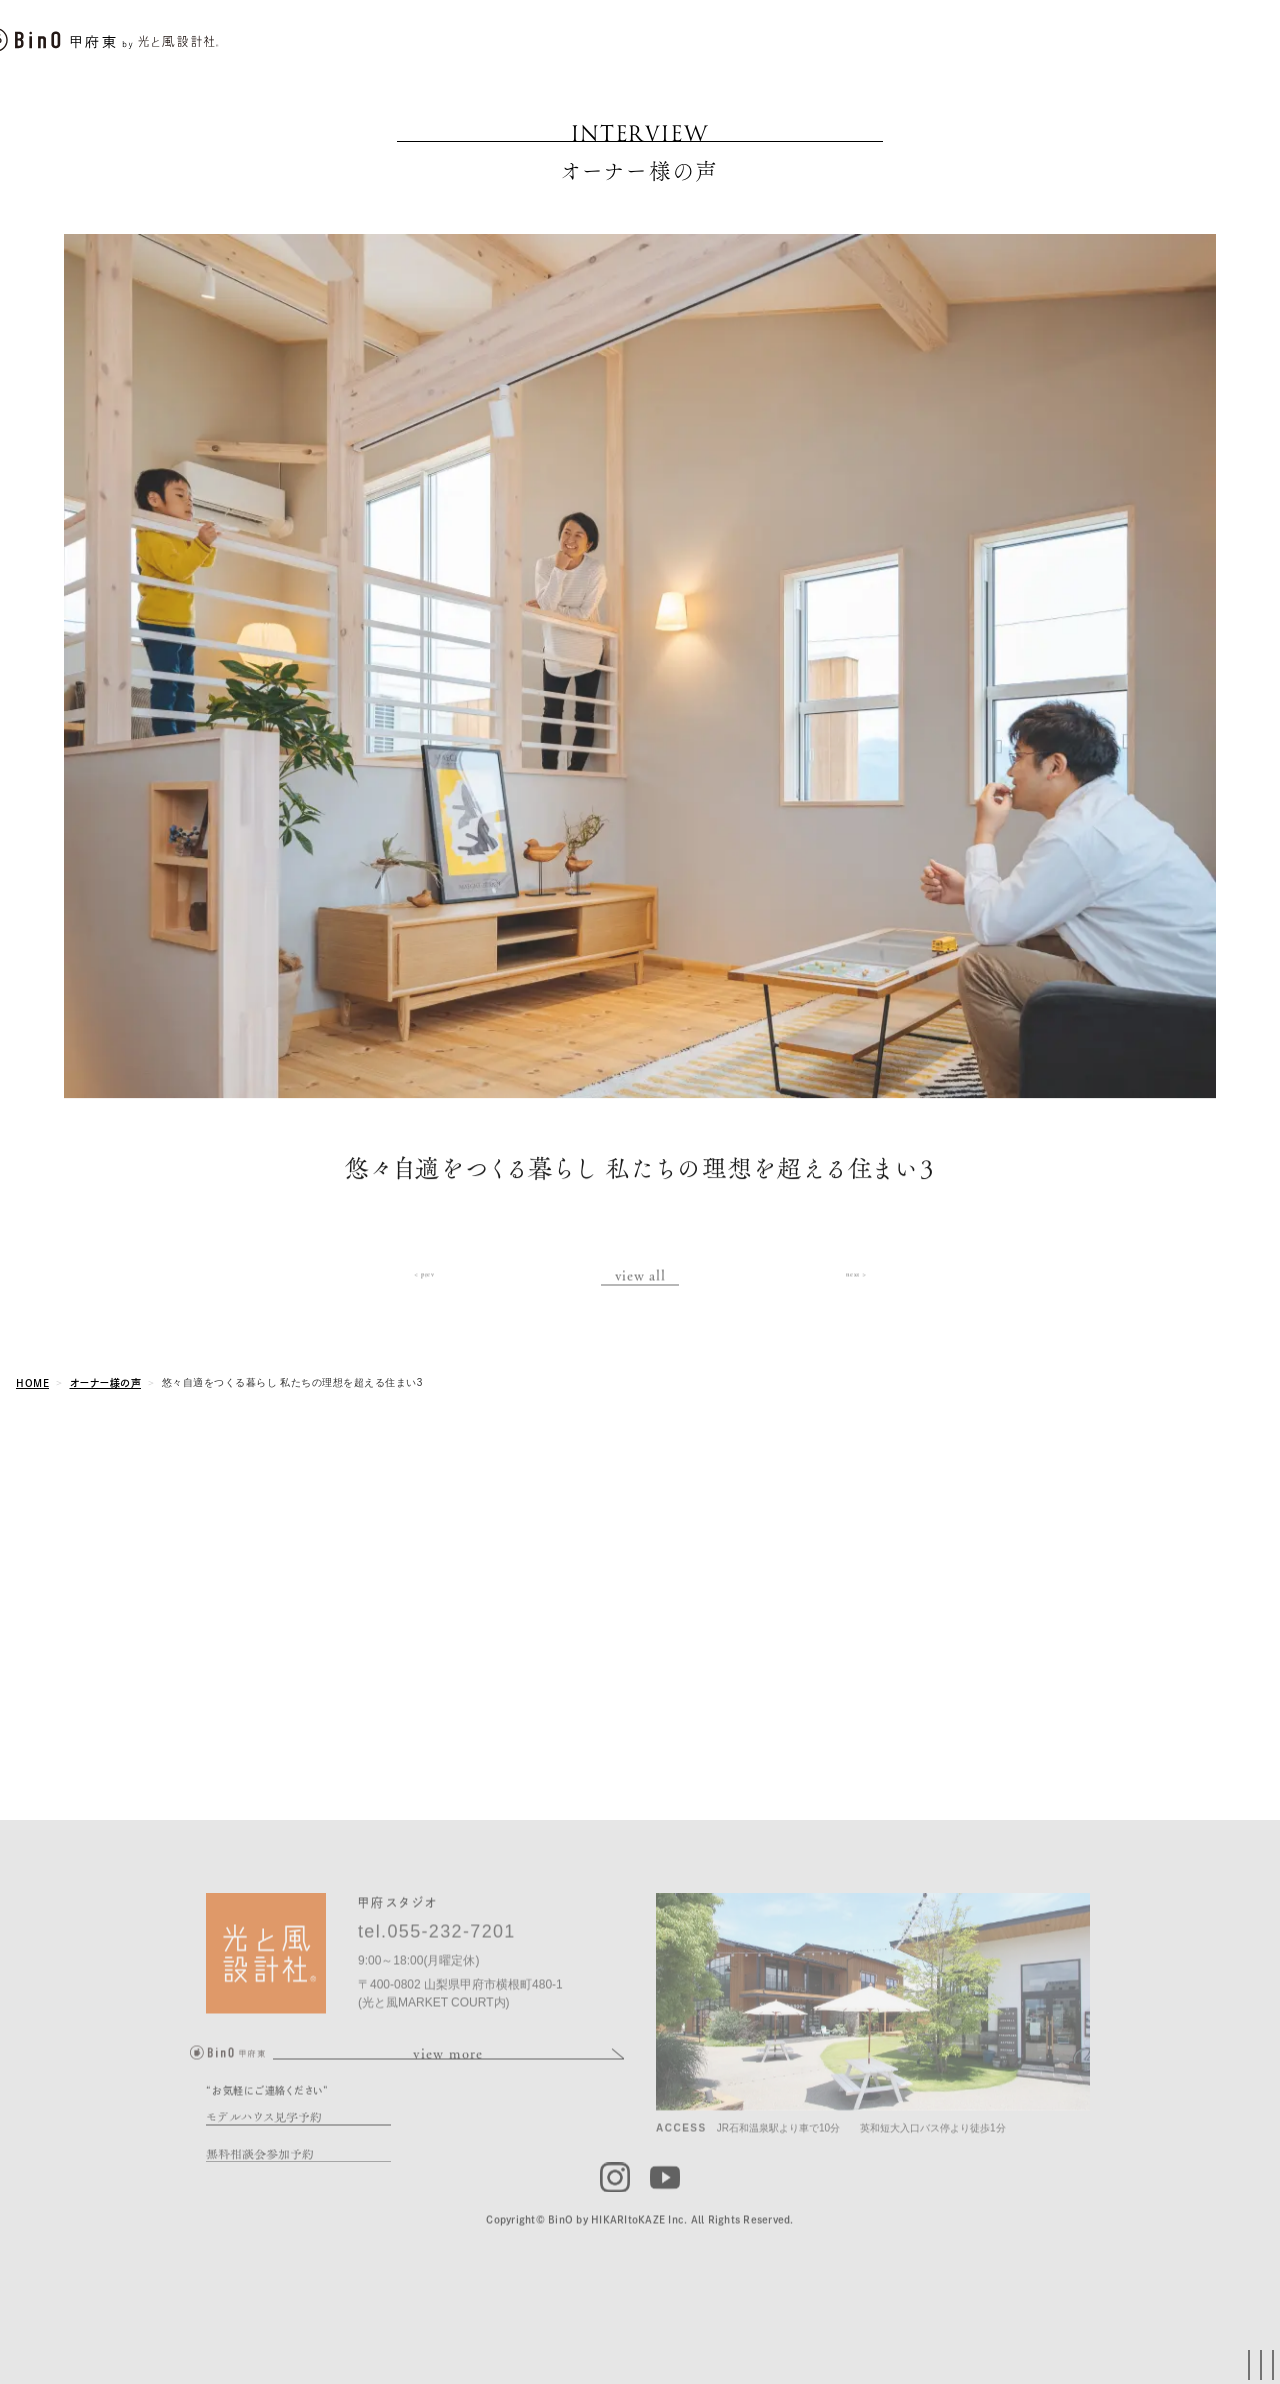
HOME (32, 1383)
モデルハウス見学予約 (264, 2146)
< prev (424, 1287)
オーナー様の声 (106, 1383)
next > (856, 1287)
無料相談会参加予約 (260, 2183)
